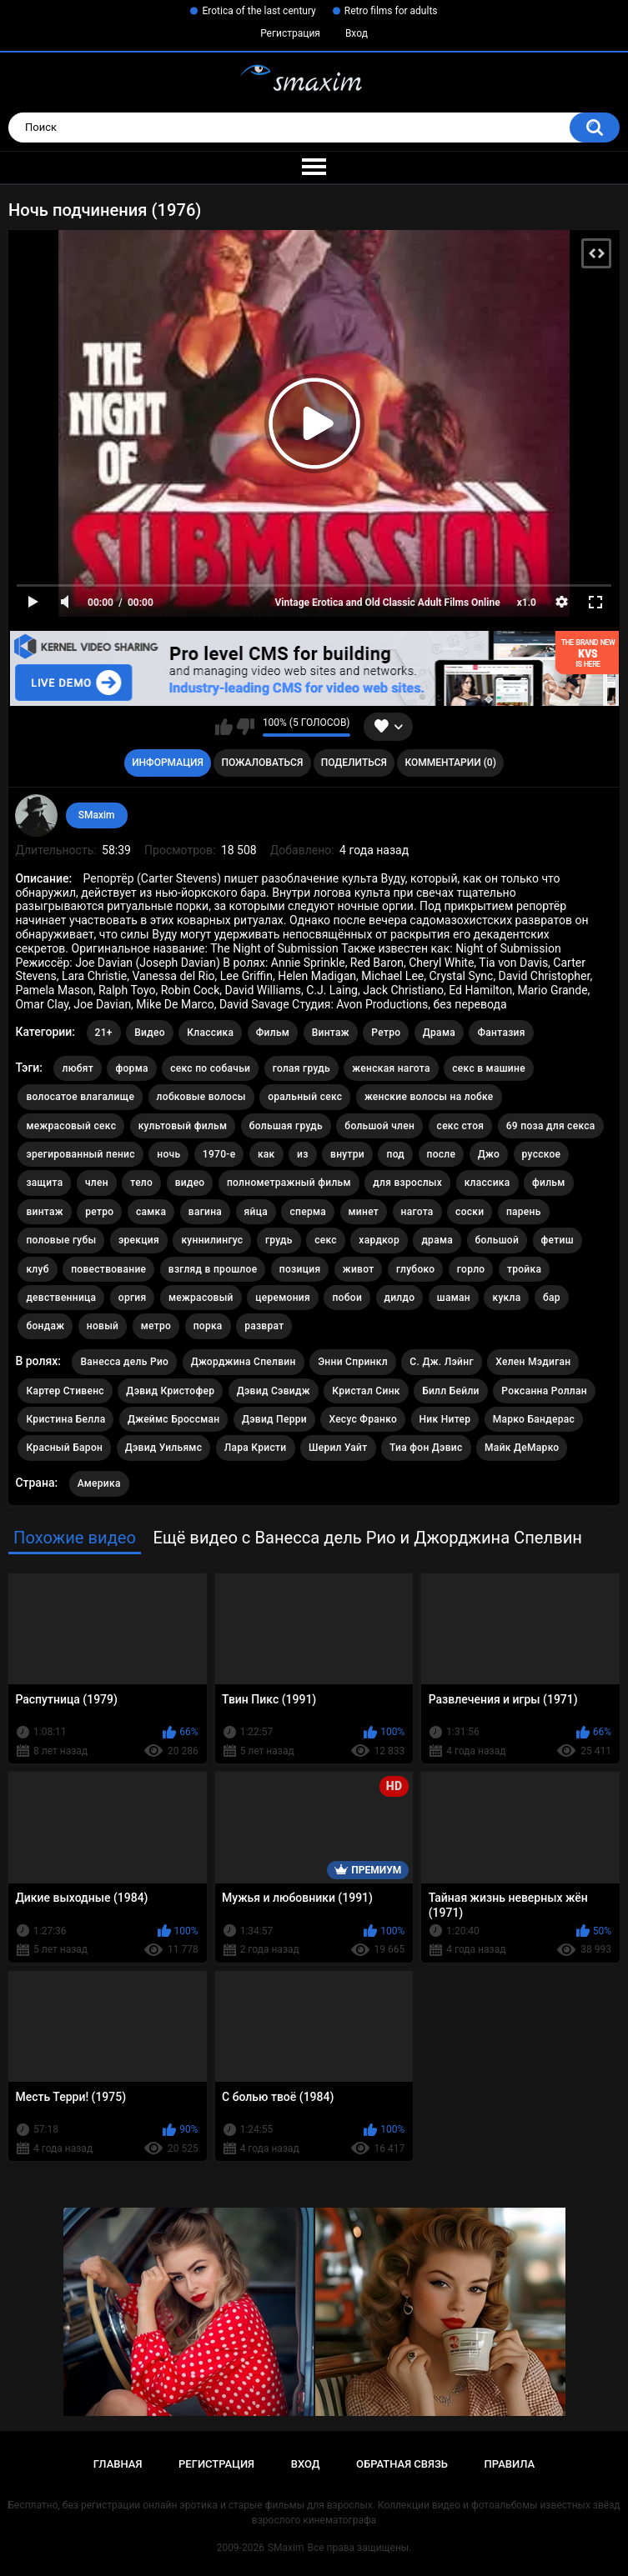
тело (141, 1182)
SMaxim (96, 815)
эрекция (138, 1240)
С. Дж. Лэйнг (441, 1362)
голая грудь (301, 1068)
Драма (439, 1032)
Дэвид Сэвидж (273, 1391)
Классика (210, 1032)
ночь (168, 1154)
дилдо (399, 1297)
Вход (356, 33)
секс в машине (488, 1068)
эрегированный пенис (80, 1154)
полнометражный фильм (289, 1182)
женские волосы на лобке (429, 1097)
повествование (108, 1269)
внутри (347, 1154)
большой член (379, 1126)
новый (102, 1326)
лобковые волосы (201, 1097)
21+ (104, 1032)
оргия (132, 1297)
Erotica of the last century (258, 11)
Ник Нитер (445, 1419)
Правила (510, 2464)
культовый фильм (183, 1126)
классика (487, 1182)
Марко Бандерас (534, 1419)
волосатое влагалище (80, 1097)
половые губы (61, 1240)
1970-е (219, 1154)
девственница (61, 1297)
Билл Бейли (451, 1391)
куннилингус (212, 1240)
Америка (99, 1483)
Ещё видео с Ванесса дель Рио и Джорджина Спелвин (367, 1538)
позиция (299, 1269)
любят (77, 1068)
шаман (453, 1297)
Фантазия (501, 1032)
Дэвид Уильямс (164, 1447)
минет (364, 1212)
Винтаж (330, 1032)
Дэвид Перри (274, 1419)
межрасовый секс (71, 1126)
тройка (524, 1269)
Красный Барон (64, 1447)
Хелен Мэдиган (532, 1362)
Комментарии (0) (449, 762)
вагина (205, 1212)
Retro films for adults (391, 11)
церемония (282, 1297)
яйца (256, 1212)
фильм (548, 1182)
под (395, 1154)
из (303, 1154)
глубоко (415, 1269)
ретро (99, 1212)
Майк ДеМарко (522, 1447)
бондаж (45, 1326)
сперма (307, 1212)
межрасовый (201, 1297)
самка (151, 1212)
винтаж (44, 1212)
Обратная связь (402, 2464)
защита (44, 1182)
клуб (37, 1269)
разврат (264, 1326)
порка (208, 1326)
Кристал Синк (365, 1391)
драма (437, 1240)
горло (471, 1269)
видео (190, 1182)
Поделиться (354, 762)
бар (551, 1297)
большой (497, 1240)
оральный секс (305, 1097)
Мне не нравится (245, 726)
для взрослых (407, 1182)
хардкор (379, 1240)
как (266, 1154)
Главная (118, 2464)
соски (469, 1212)
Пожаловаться (262, 762)
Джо (489, 1154)
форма (131, 1068)
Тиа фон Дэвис (426, 1447)
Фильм (272, 1032)
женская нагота (391, 1068)
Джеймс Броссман (174, 1419)
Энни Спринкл (353, 1362)
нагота (417, 1212)
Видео (149, 1032)
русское (541, 1154)
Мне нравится (224, 726)
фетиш (557, 1240)
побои (347, 1297)
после (441, 1154)
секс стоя (461, 1126)
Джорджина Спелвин (243, 1362)
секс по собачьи (210, 1068)
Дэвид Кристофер (170, 1391)
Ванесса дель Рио (124, 1362)
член (96, 1182)
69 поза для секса (550, 1126)
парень (523, 1212)
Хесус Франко (363, 1419)
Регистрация (290, 33)
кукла (506, 1297)
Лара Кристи (255, 1447)
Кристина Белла (65, 1419)
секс (325, 1240)
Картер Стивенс (64, 1391)
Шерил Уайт (338, 1447)
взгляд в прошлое (213, 1269)
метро (156, 1326)
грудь (279, 1240)
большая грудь (286, 1126)
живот (358, 1269)
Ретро (385, 1032)
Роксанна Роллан (544, 1391)
